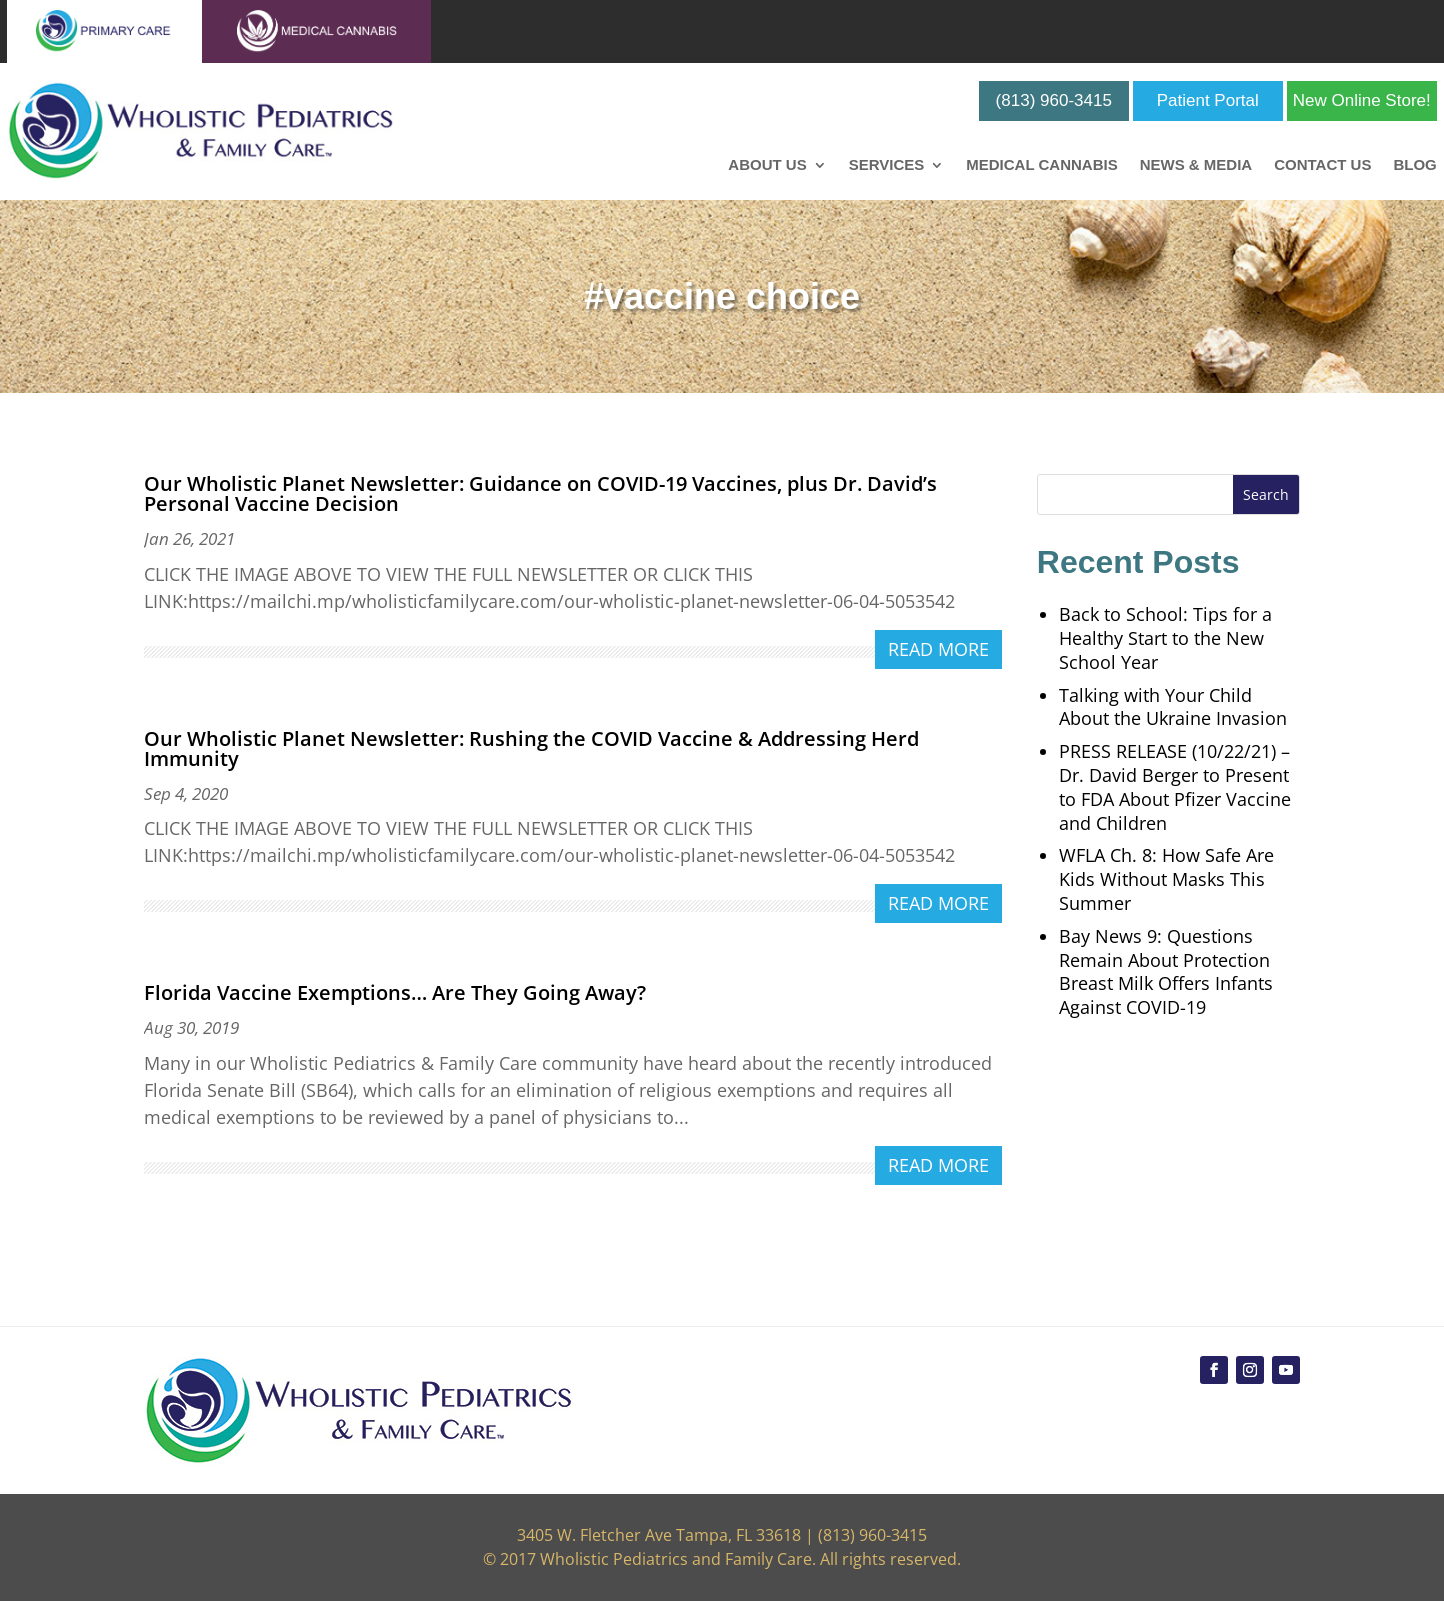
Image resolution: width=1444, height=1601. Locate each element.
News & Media (1196, 165)
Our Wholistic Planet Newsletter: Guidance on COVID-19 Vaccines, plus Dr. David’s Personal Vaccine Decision (540, 493)
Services (887, 165)
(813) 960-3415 (1054, 100)
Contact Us (1322, 165)
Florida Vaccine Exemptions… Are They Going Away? (395, 992)
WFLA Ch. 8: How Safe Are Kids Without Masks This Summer (1166, 879)
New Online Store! (1362, 100)
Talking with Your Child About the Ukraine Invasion (1173, 707)
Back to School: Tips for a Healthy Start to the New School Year (1165, 638)
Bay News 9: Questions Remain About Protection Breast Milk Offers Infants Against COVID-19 (1166, 971)
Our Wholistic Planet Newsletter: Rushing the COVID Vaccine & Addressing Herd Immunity (531, 748)
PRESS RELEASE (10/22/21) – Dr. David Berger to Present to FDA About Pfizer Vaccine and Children (1175, 786)
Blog (1414, 165)
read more (938, 649)
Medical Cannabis (1041, 165)
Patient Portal (1208, 100)
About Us (767, 165)
